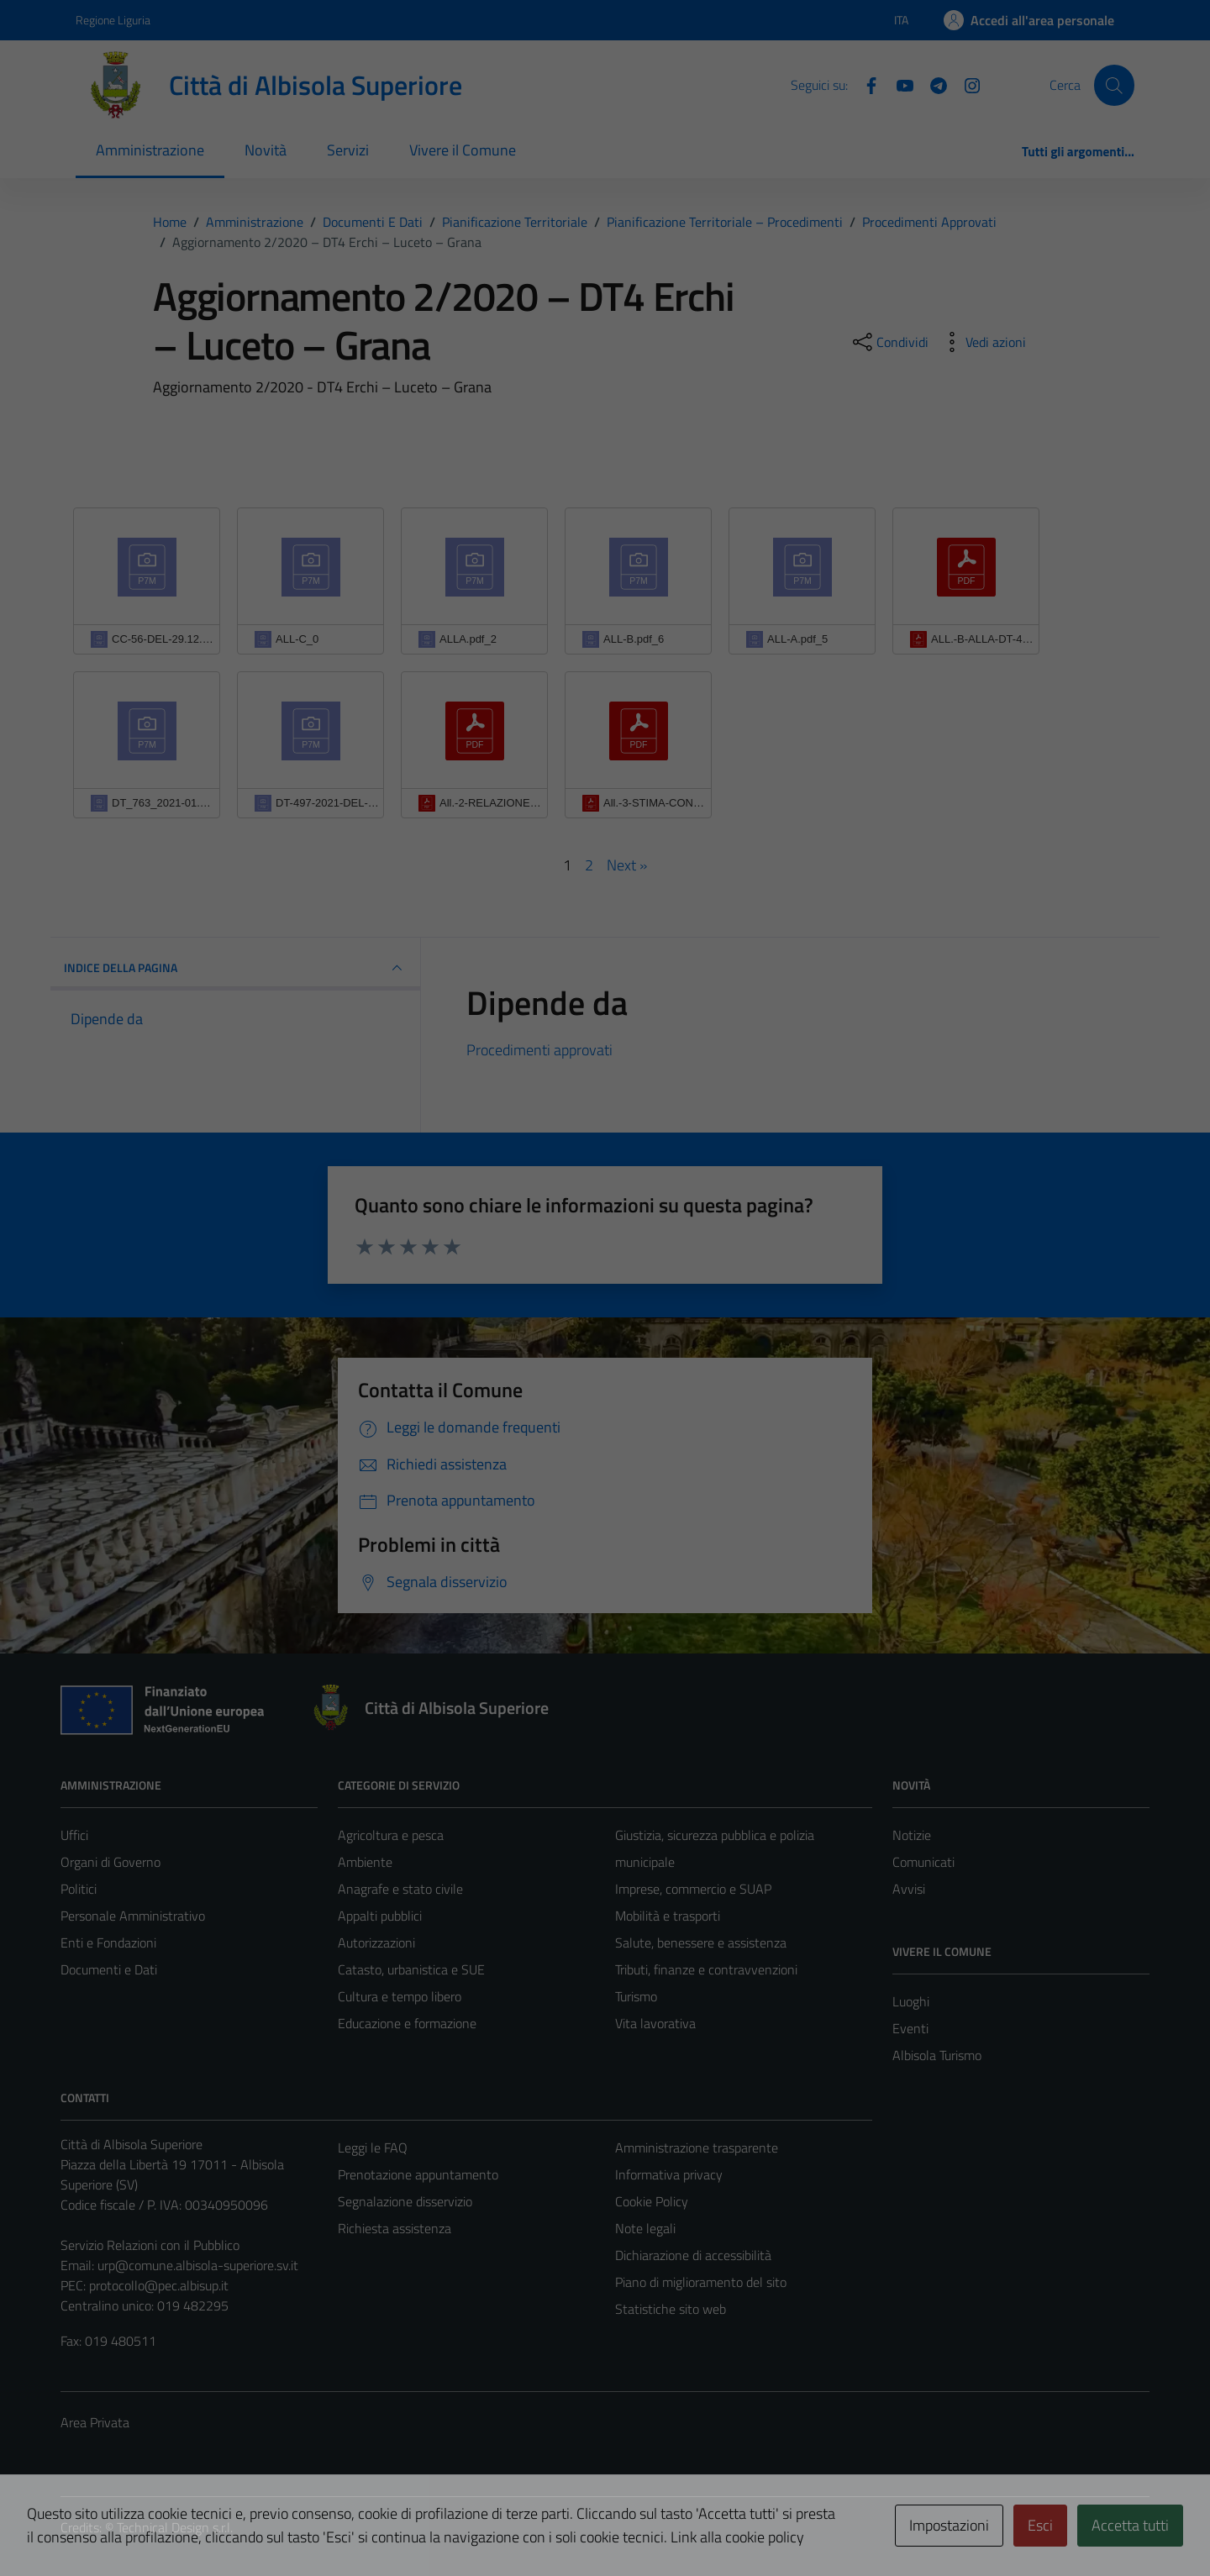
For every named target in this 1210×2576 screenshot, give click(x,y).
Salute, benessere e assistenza (700, 1942)
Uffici (74, 1835)
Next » (627, 865)
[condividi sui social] (889, 342)
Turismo (636, 1996)
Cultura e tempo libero (399, 1996)
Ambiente (365, 1862)
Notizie (911, 1835)
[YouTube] (898, 84)
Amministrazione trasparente (696, 2147)
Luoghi (910, 2001)
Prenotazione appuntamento (418, 2174)
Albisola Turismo (936, 2055)
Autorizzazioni (376, 1942)
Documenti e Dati (108, 1969)
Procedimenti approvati (539, 1049)
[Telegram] (932, 84)
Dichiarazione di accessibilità (693, 2255)
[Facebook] (864, 84)
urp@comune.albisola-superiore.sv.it (197, 2265)
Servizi (348, 150)
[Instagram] (965, 84)
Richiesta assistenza (394, 2228)
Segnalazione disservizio (405, 2201)
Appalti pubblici (380, 1916)
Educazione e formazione (407, 2023)
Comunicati (923, 1862)
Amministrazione (150, 150)
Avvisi (908, 1889)
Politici (78, 1889)
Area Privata (94, 2422)
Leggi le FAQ (373, 2147)
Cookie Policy (651, 2201)
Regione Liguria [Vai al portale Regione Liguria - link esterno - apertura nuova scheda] (113, 20)
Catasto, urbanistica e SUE (411, 1969)
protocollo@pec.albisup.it (159, 2285)
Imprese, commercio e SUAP (693, 1889)
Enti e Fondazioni (108, 1942)
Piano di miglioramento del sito (700, 2282)
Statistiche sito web (670, 2309)
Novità (266, 150)
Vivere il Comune (462, 150)
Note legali (645, 2228)
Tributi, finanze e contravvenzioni (706, 1969)
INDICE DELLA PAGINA (235, 968)
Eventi (910, 2028)
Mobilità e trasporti (667, 1916)
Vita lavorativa (655, 2023)
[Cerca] (1114, 85)
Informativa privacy (669, 2174)
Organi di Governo (110, 1862)
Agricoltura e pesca (391, 1835)
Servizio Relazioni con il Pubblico (149, 2245)
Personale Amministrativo (132, 1916)
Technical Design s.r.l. (175, 2527)
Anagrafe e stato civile (400, 1889)
